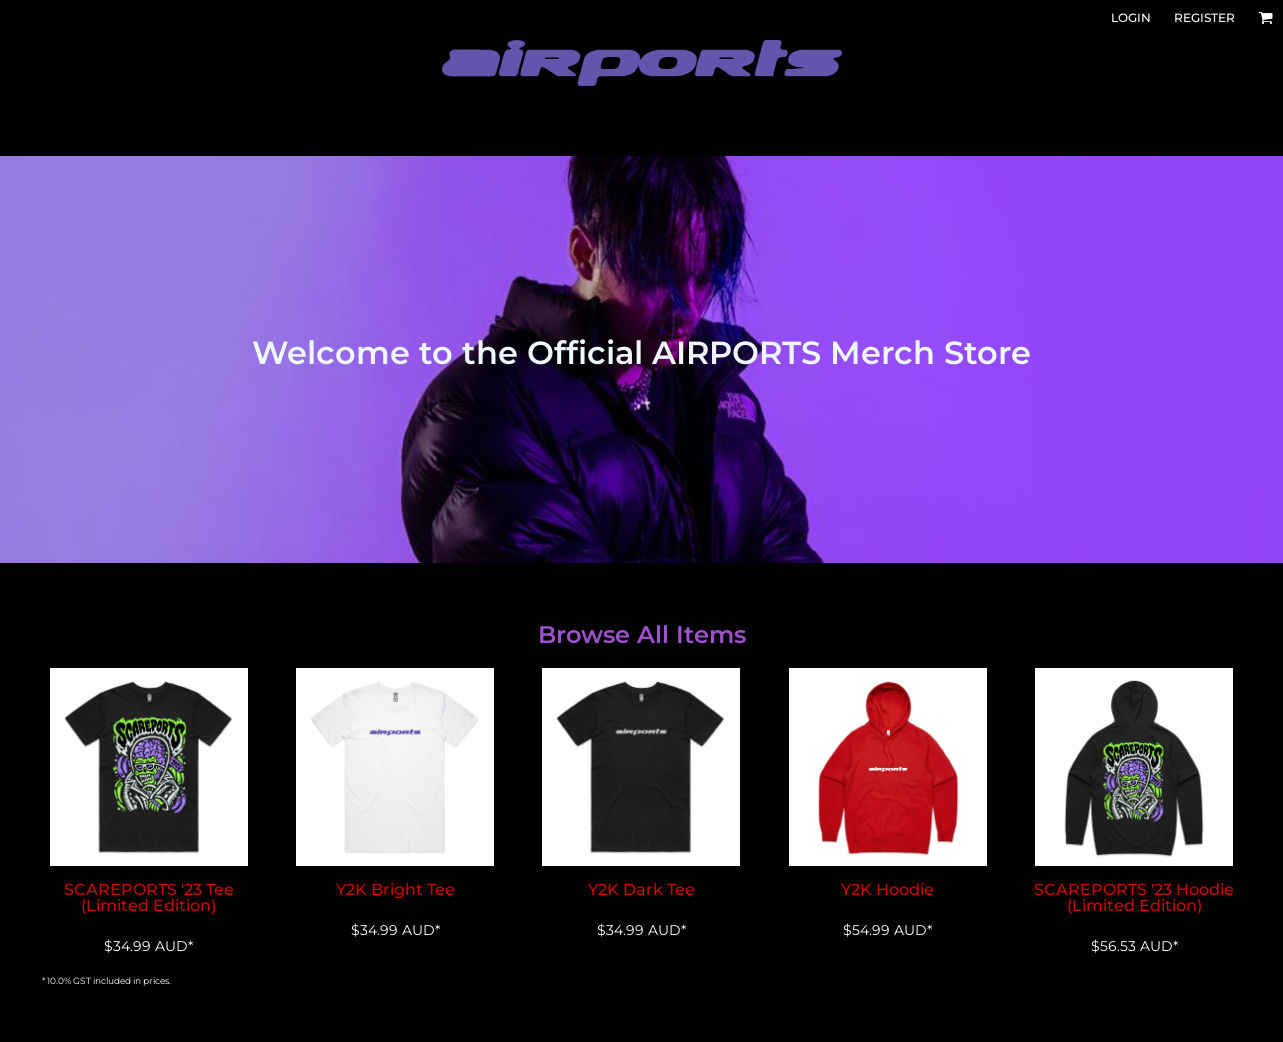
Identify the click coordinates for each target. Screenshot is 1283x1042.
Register (1204, 17)
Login (1131, 17)
